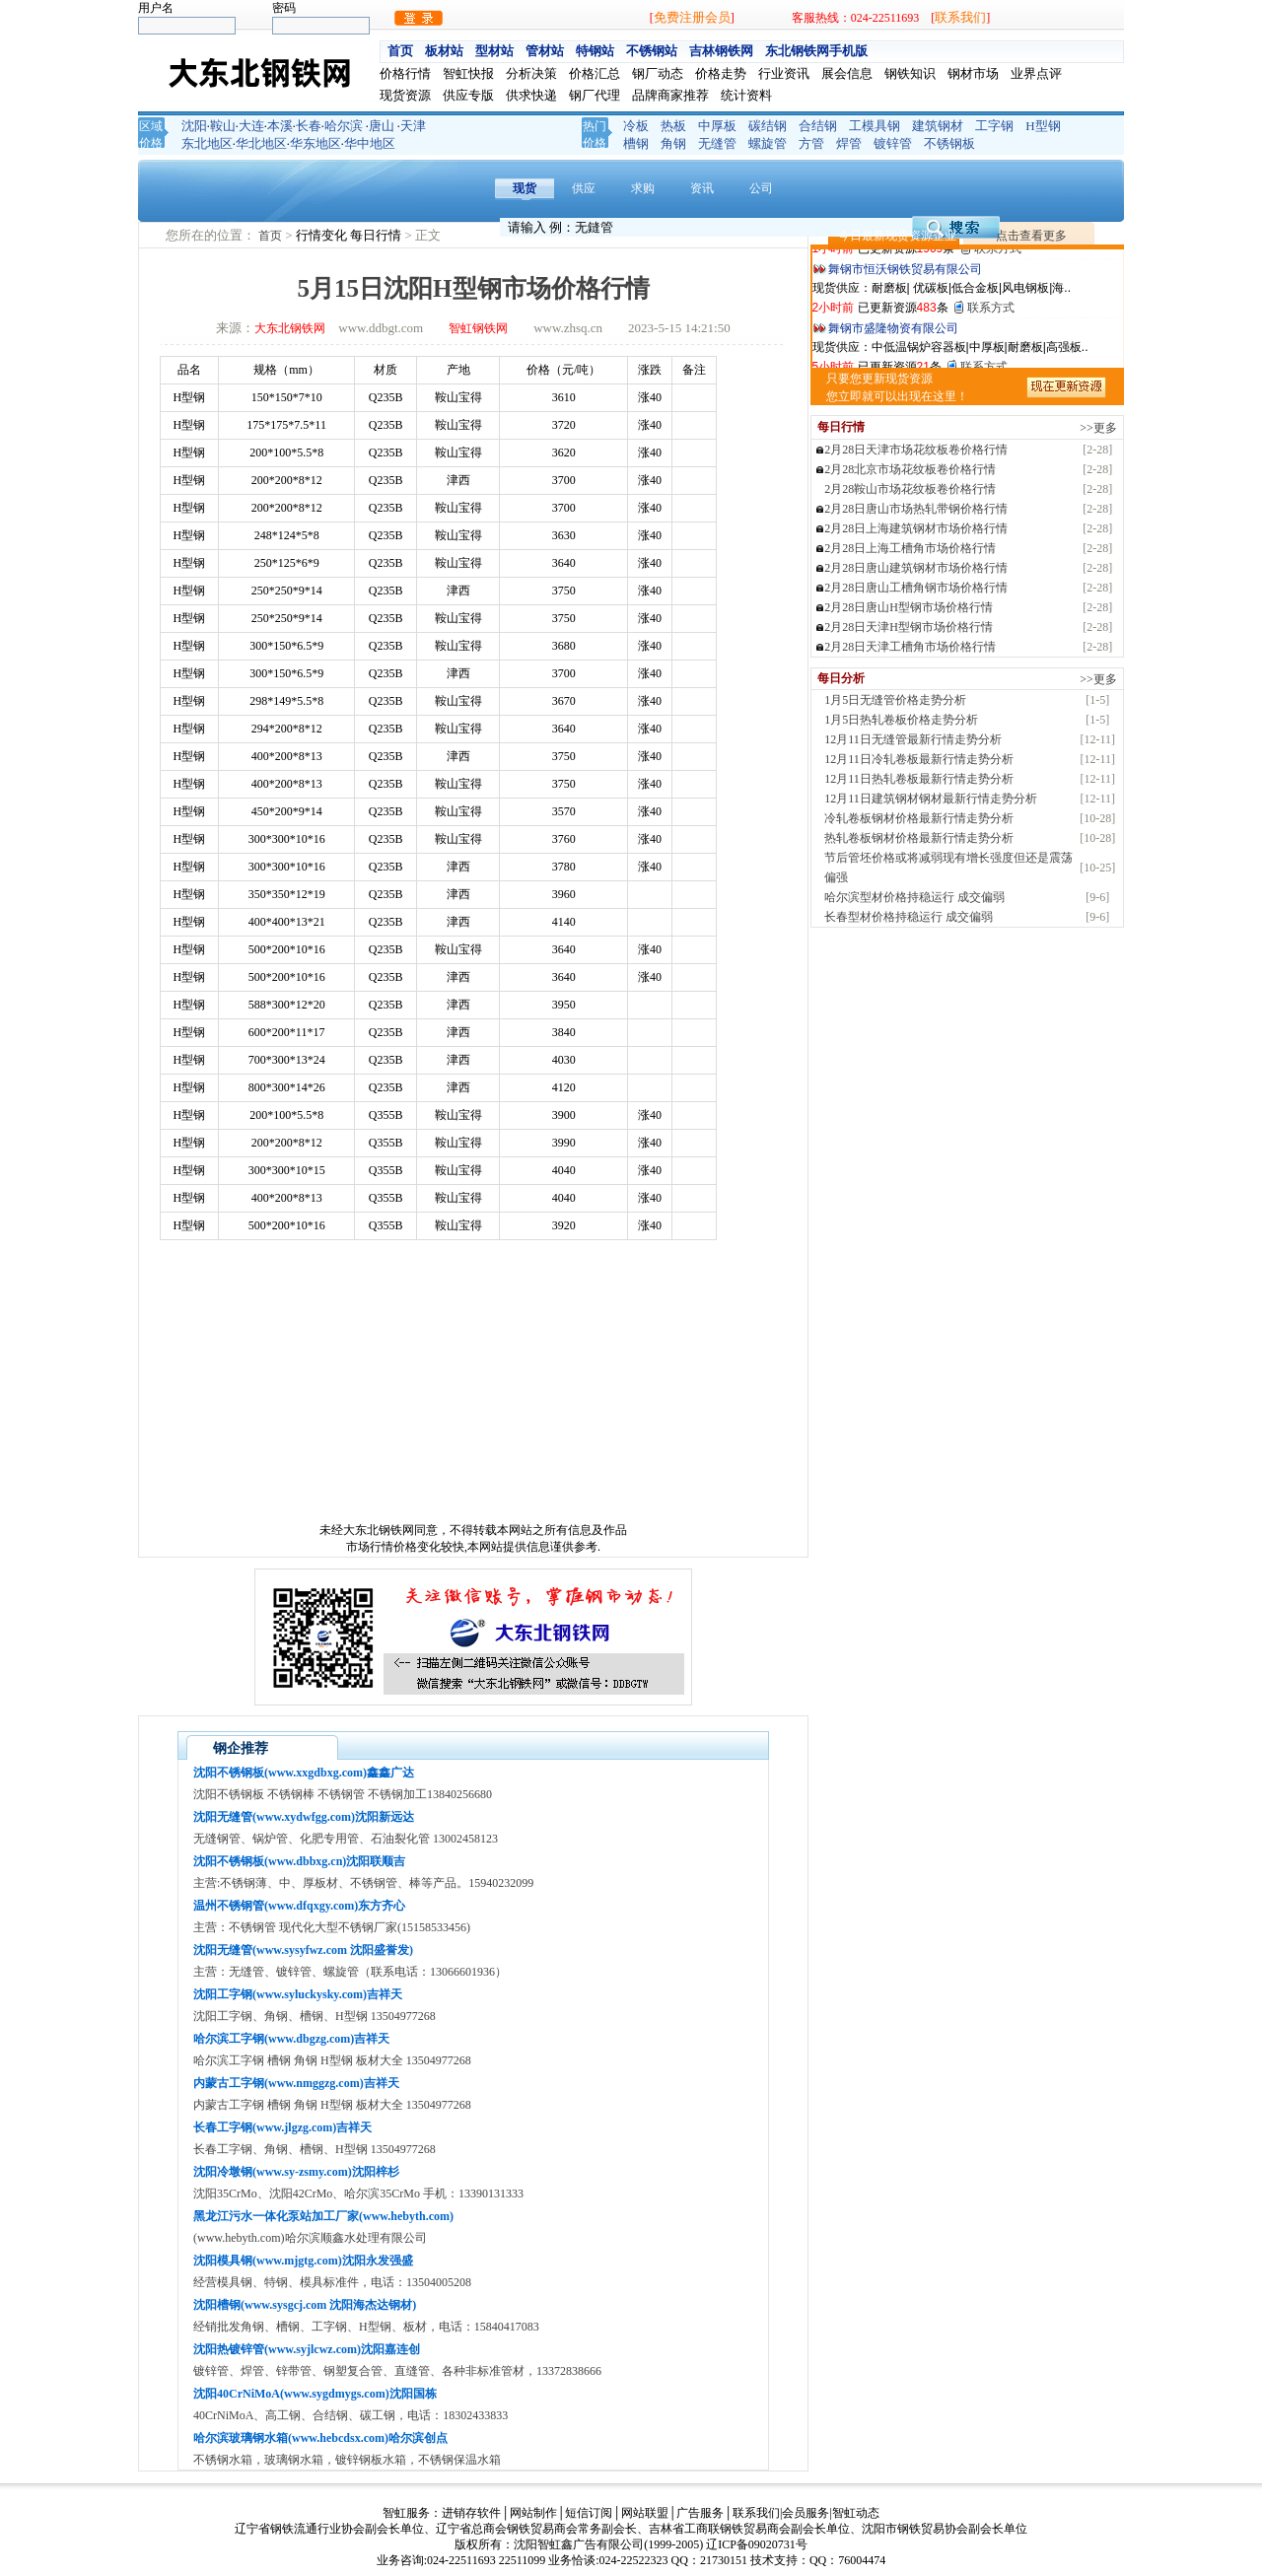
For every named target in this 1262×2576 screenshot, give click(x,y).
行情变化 (323, 235)
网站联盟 (644, 2513)
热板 (673, 125)
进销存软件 (471, 2513)
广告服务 (700, 2513)
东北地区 (207, 143)
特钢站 (595, 50)
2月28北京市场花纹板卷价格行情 (910, 469)
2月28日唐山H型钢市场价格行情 (908, 607)
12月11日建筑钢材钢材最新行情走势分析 (930, 798)
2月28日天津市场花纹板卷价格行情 (916, 449)
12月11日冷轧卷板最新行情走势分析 (919, 759)
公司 (761, 188)
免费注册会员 (692, 17)
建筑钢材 (937, 125)
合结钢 (818, 125)
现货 (524, 188)
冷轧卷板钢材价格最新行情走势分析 (919, 818)
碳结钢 (767, 125)
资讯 (702, 188)
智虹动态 (855, 2513)
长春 (308, 125)
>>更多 (1098, 428)
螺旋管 (767, 143)
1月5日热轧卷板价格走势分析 (901, 720)
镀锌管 (893, 143)
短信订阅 (588, 2513)
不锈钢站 (651, 50)
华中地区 (369, 143)
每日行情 (377, 235)
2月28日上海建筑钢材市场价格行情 (916, 528)
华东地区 (315, 143)
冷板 (636, 125)
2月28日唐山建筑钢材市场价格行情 (916, 568)
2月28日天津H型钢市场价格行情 (908, 627)
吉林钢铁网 (721, 50)
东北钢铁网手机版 (816, 50)
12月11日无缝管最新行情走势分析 (913, 739)
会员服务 (805, 2513)
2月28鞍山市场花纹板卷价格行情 (910, 489)
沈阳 (194, 125)
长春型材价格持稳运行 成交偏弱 (908, 917)
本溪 (280, 125)
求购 (643, 188)
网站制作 (533, 2513)
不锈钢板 (949, 143)
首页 (400, 50)
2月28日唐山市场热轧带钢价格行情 (916, 509)
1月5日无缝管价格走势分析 (895, 700)
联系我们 (960, 17)
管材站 (545, 50)
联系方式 (997, 297)
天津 (413, 125)
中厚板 (717, 125)
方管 (811, 143)
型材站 (494, 50)
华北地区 (261, 143)
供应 (584, 188)
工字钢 (994, 125)
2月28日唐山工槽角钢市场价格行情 (916, 587)
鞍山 (223, 125)
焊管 (849, 143)
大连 (251, 125)
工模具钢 (874, 125)
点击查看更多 (1031, 236)
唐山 (381, 125)
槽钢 (636, 143)
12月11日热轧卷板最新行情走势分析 (919, 779)
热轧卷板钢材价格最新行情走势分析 (919, 838)
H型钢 (1042, 125)
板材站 (444, 50)
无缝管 (717, 143)
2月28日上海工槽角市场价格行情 (910, 548)
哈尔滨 (343, 125)
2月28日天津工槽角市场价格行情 (910, 647)
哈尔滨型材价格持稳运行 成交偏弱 (914, 897)
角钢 (673, 143)
